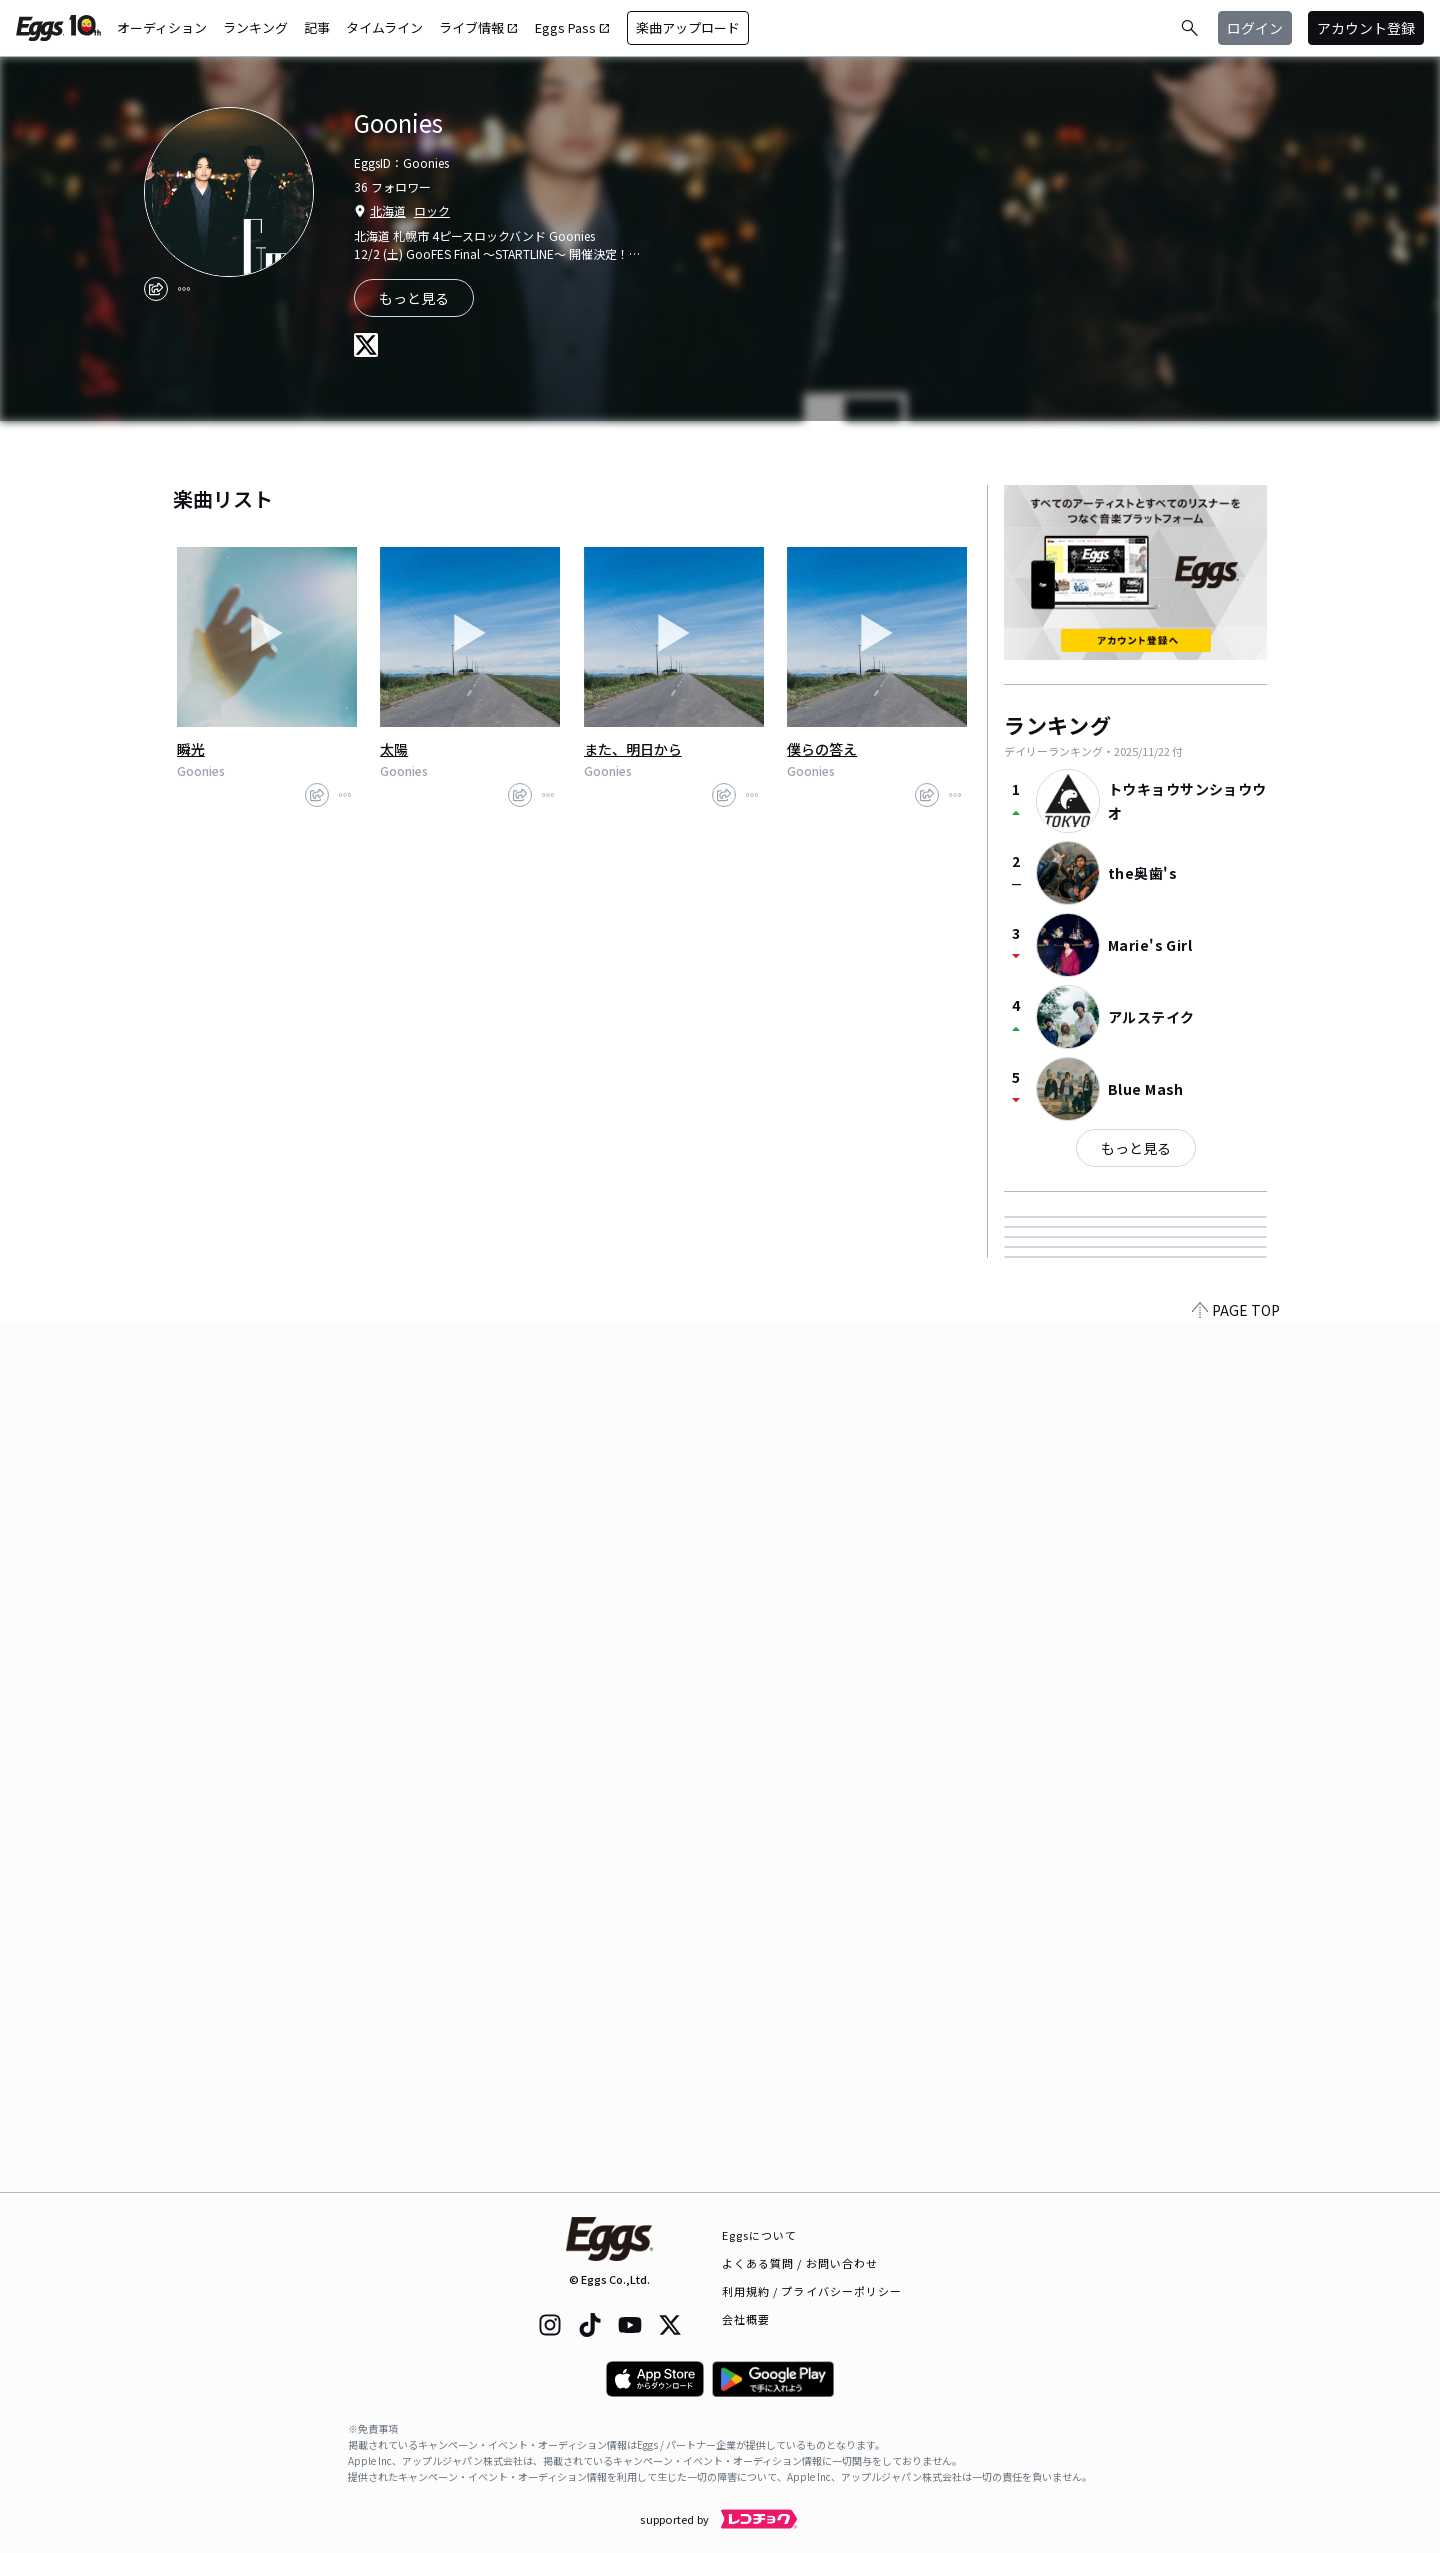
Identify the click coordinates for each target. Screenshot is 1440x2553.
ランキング (255, 27)
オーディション (162, 27)
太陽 (394, 749)
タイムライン (384, 27)
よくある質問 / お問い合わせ (800, 2263)
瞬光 (191, 749)
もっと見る (1136, 1148)
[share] (156, 289)
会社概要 (746, 2319)
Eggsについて (760, 2235)
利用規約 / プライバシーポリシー (812, 2291)
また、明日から (633, 749)
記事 (317, 27)
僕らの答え (822, 749)
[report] (184, 289)
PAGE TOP (1236, 2180)
